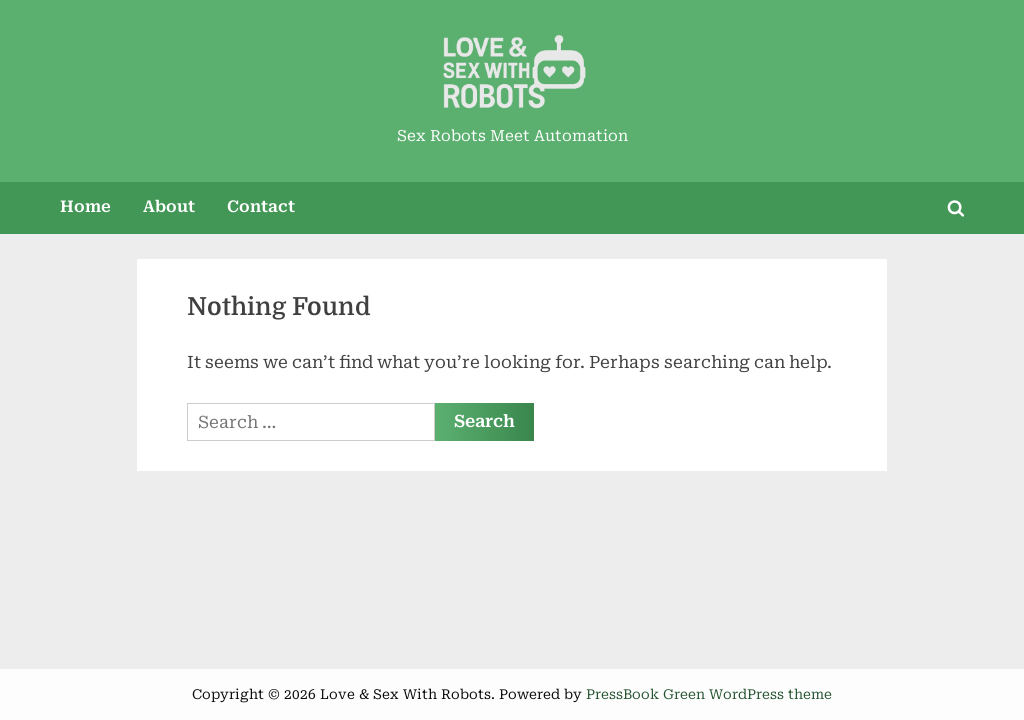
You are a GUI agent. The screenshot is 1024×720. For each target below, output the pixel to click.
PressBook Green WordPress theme (709, 694)
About (169, 206)
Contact (261, 206)
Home (85, 206)
